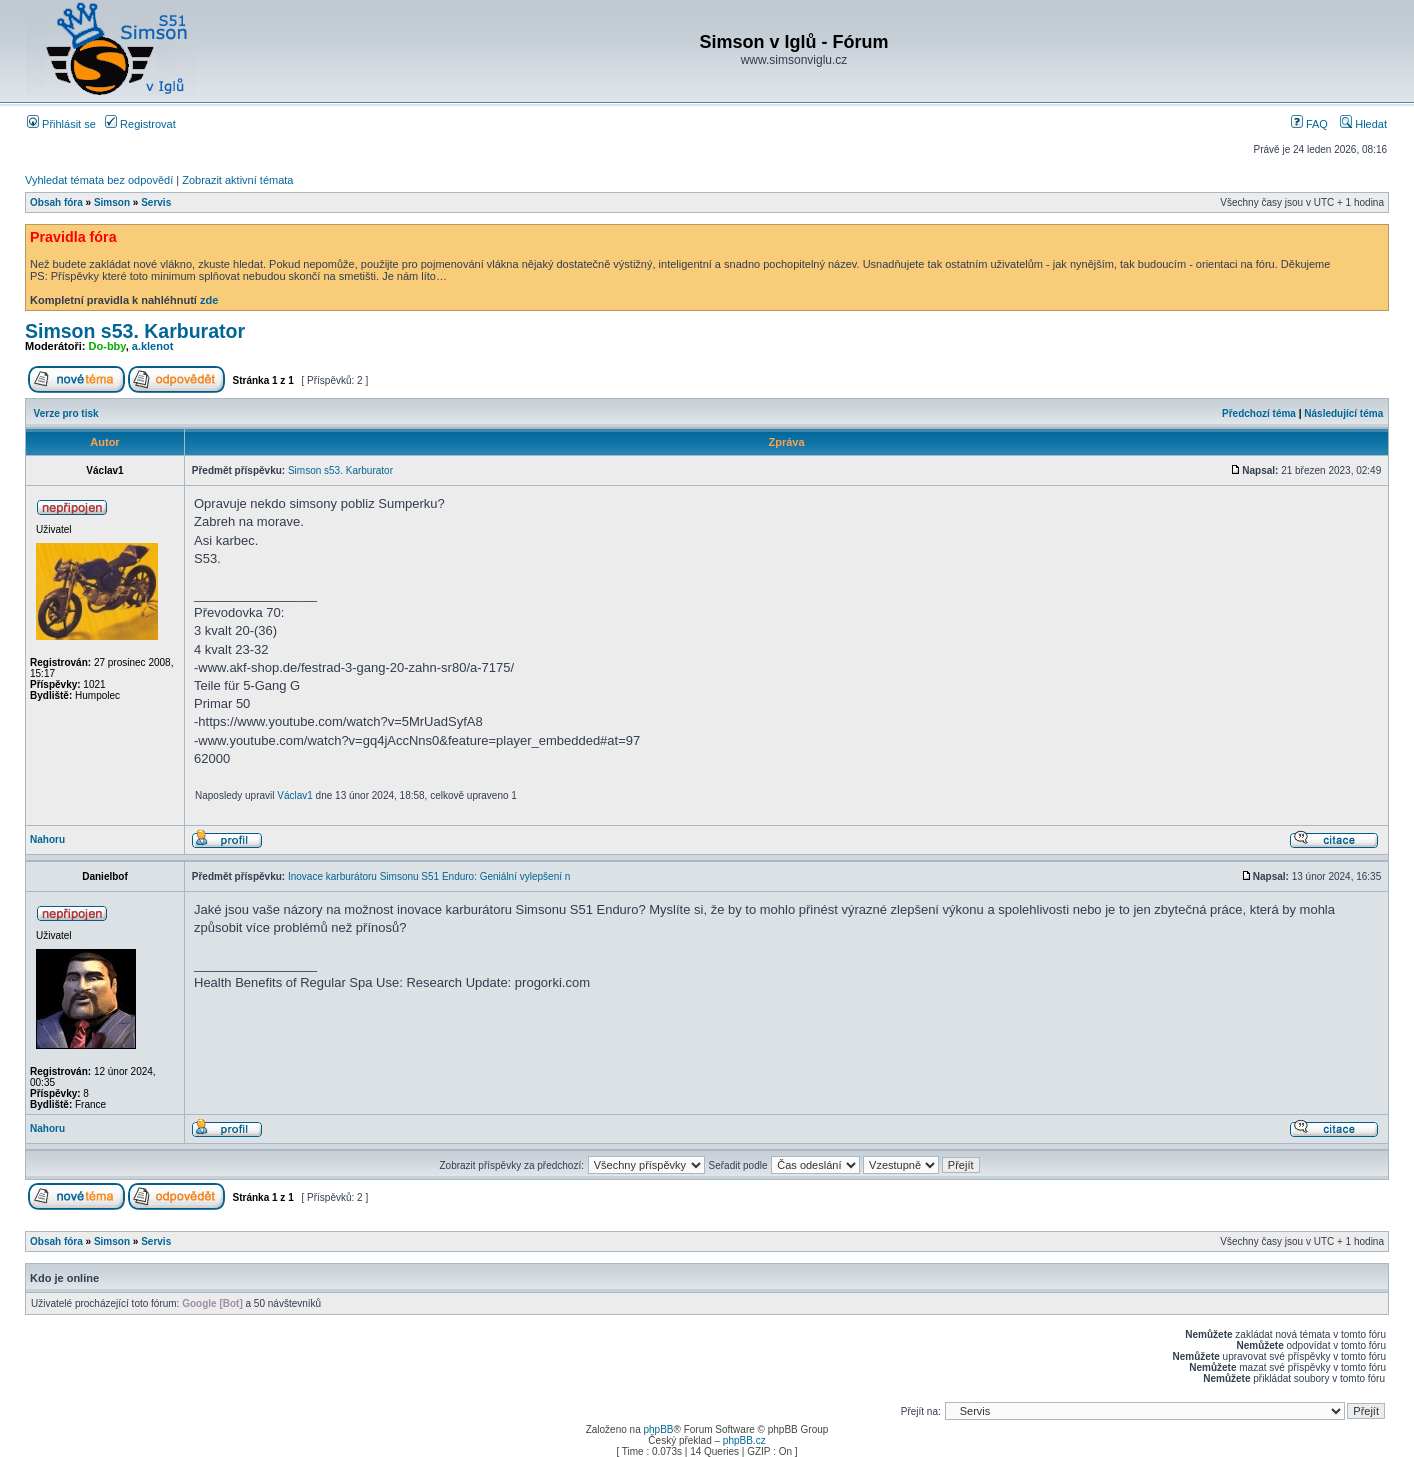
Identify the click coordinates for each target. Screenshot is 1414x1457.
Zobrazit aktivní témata (237, 180)
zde (209, 300)
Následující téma (1343, 413)
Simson (112, 202)
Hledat (1363, 124)
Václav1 (295, 795)
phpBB (658, 1429)
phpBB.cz (744, 1440)
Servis (156, 202)
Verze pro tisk (66, 413)
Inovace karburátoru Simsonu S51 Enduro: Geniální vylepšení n (429, 876)
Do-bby (107, 346)
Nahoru (47, 839)
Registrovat (140, 124)
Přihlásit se (61, 124)
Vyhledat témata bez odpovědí (99, 180)
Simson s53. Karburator (135, 331)
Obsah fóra (56, 202)
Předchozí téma (1259, 413)
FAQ (1309, 124)
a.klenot (153, 346)
